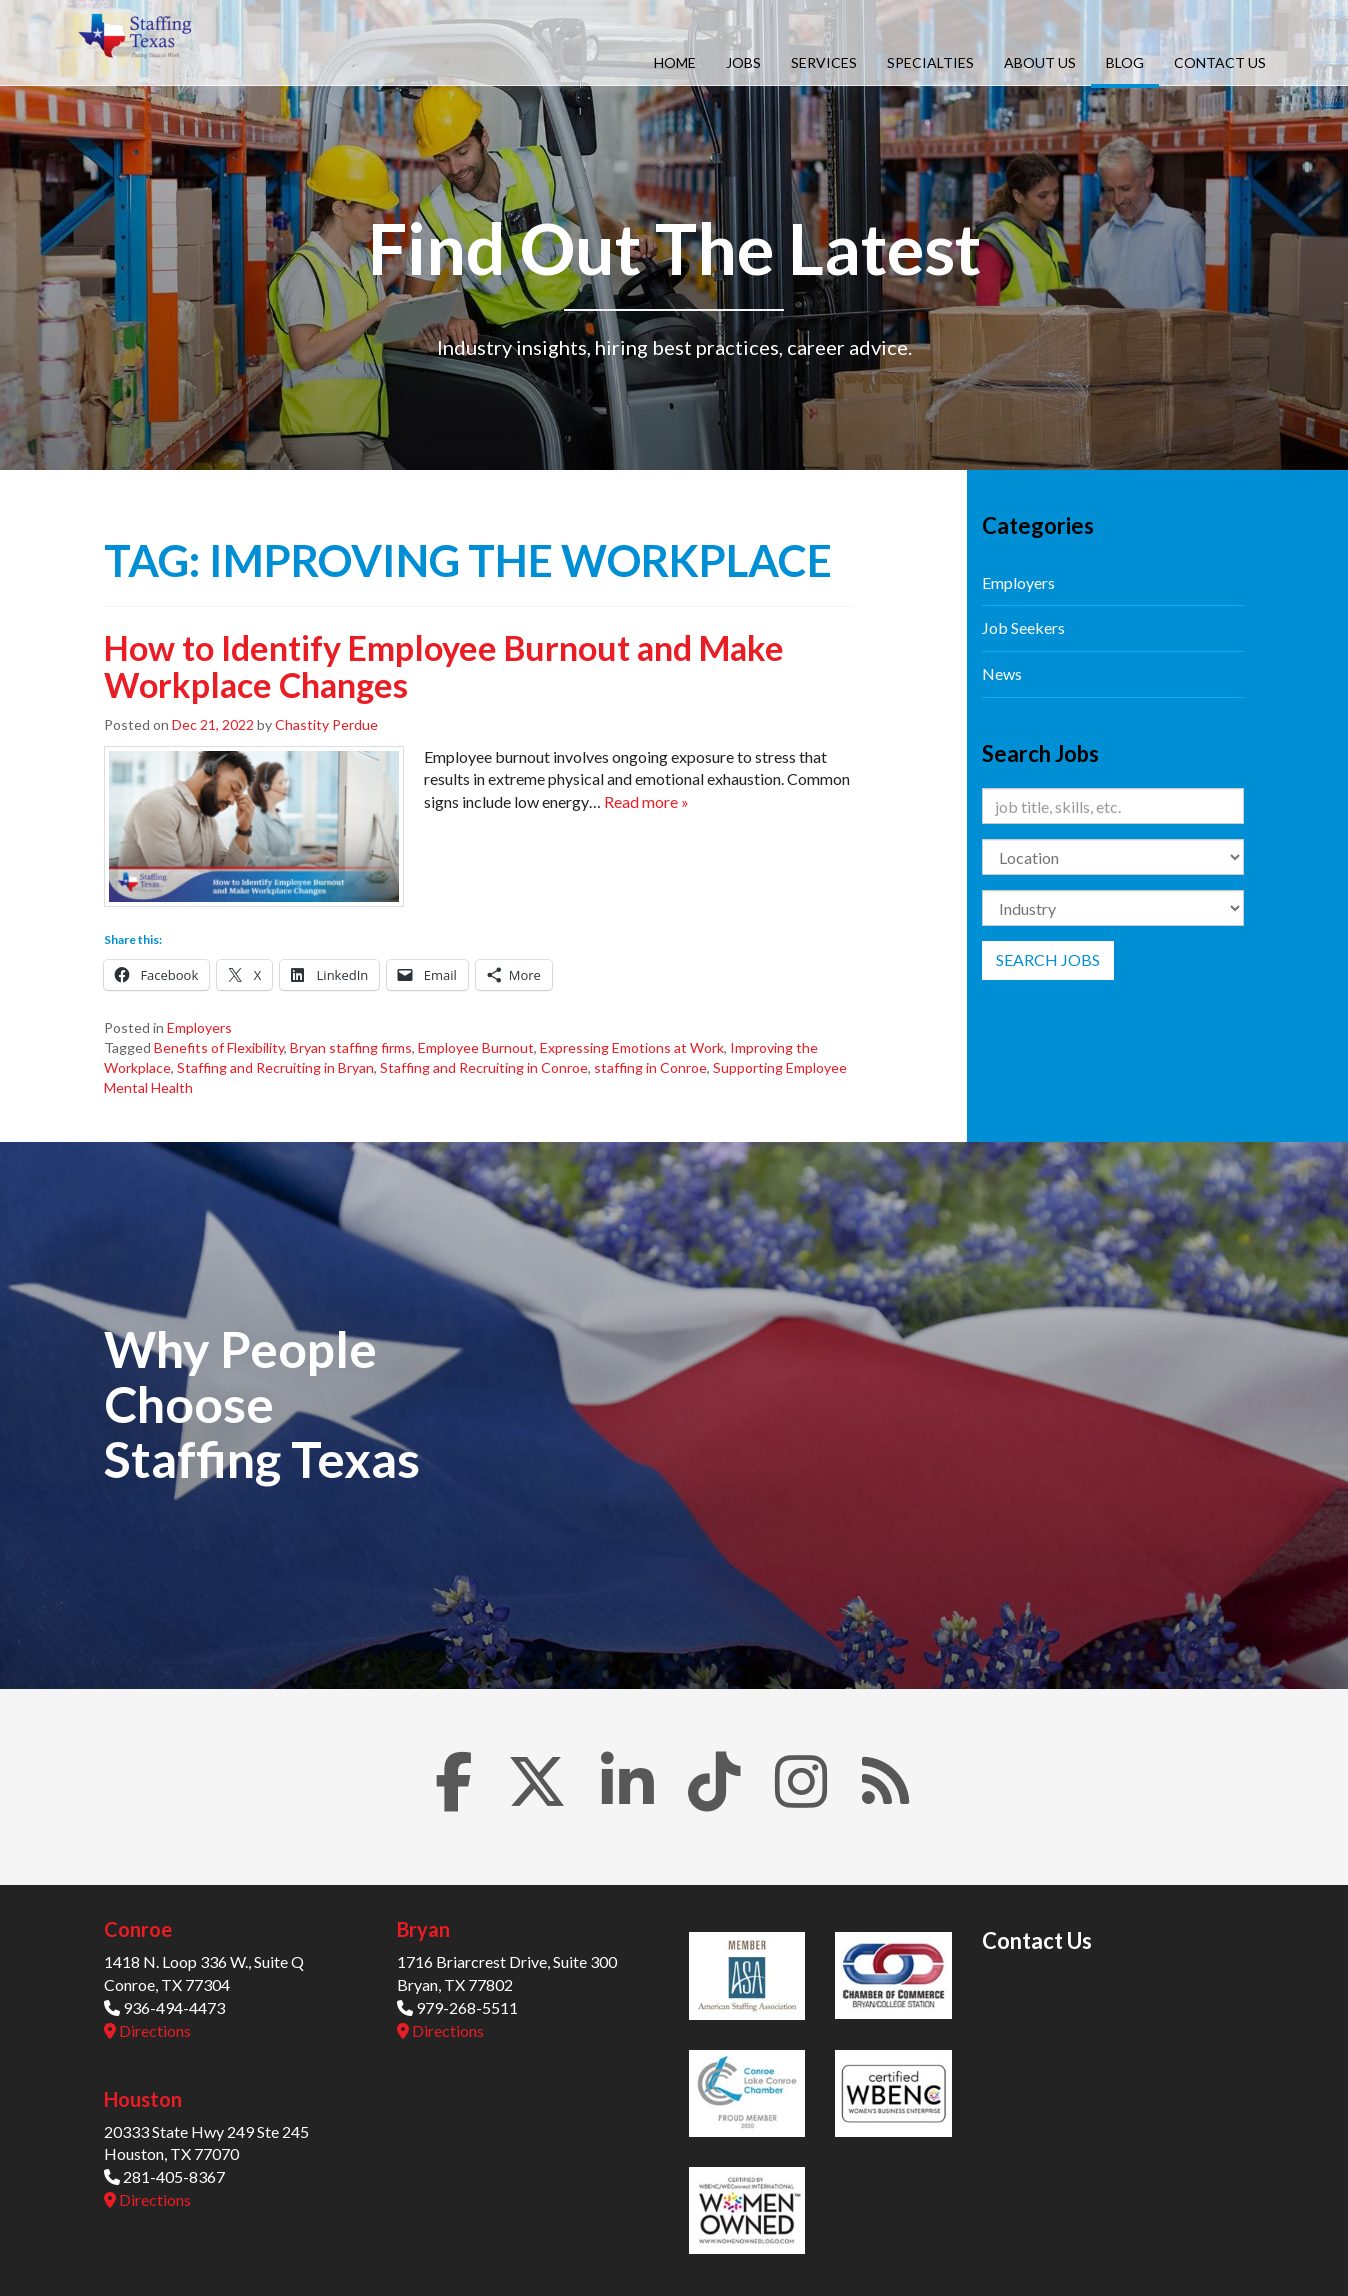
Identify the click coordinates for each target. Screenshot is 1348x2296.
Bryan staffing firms (351, 1047)
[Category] (1113, 908)
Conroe (138, 1929)
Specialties (930, 62)
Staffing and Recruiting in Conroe (484, 1067)
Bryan (423, 1929)
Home (675, 62)
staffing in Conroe (650, 1067)
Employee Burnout (476, 1047)
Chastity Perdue (326, 724)
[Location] (1113, 857)
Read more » (646, 801)
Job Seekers (1023, 627)
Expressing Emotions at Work (632, 1047)
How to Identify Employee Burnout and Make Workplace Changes (444, 666)
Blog (1125, 62)
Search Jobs (1048, 959)
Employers (199, 1027)
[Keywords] (1113, 806)
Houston (143, 2099)
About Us (1040, 62)
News (1002, 673)
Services (824, 62)
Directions (147, 2030)
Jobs (743, 62)
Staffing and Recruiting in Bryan (275, 1067)
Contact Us (1220, 62)
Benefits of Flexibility (219, 1047)
